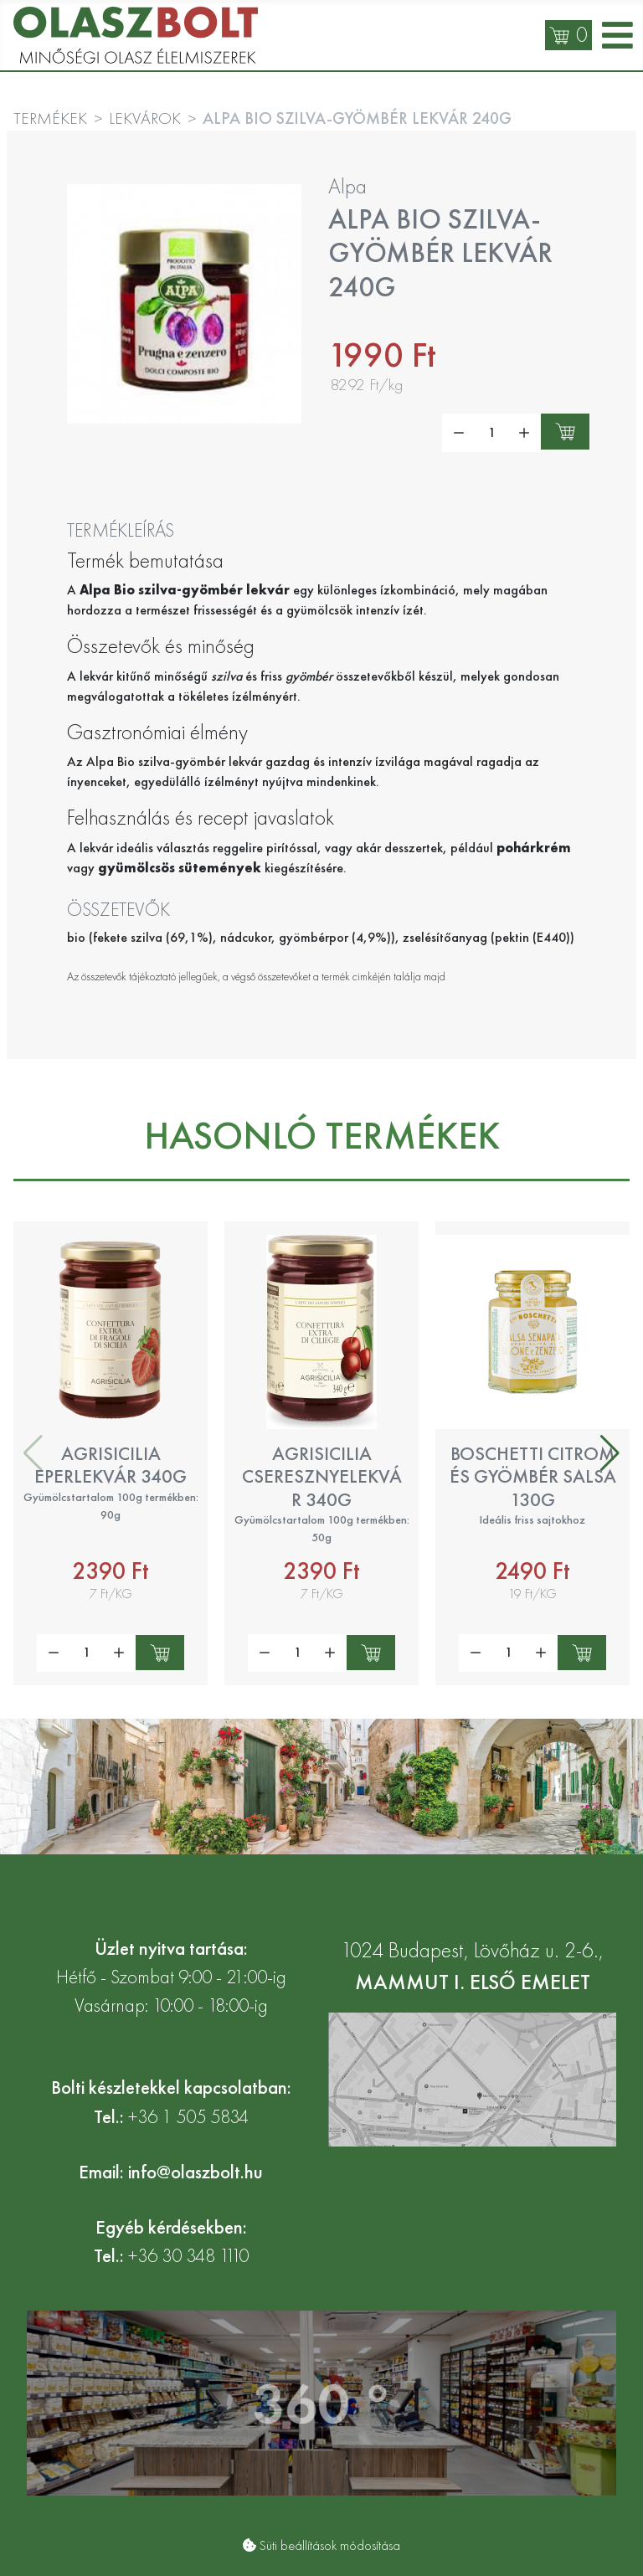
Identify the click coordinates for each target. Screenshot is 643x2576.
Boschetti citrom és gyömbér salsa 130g (533, 1476)
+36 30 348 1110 (188, 2256)
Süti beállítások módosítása (330, 2545)
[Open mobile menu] (617, 35)
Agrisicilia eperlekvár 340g (110, 1465)
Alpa (347, 186)
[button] (610, 1453)
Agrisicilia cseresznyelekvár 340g (322, 1476)
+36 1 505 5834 (188, 2117)
